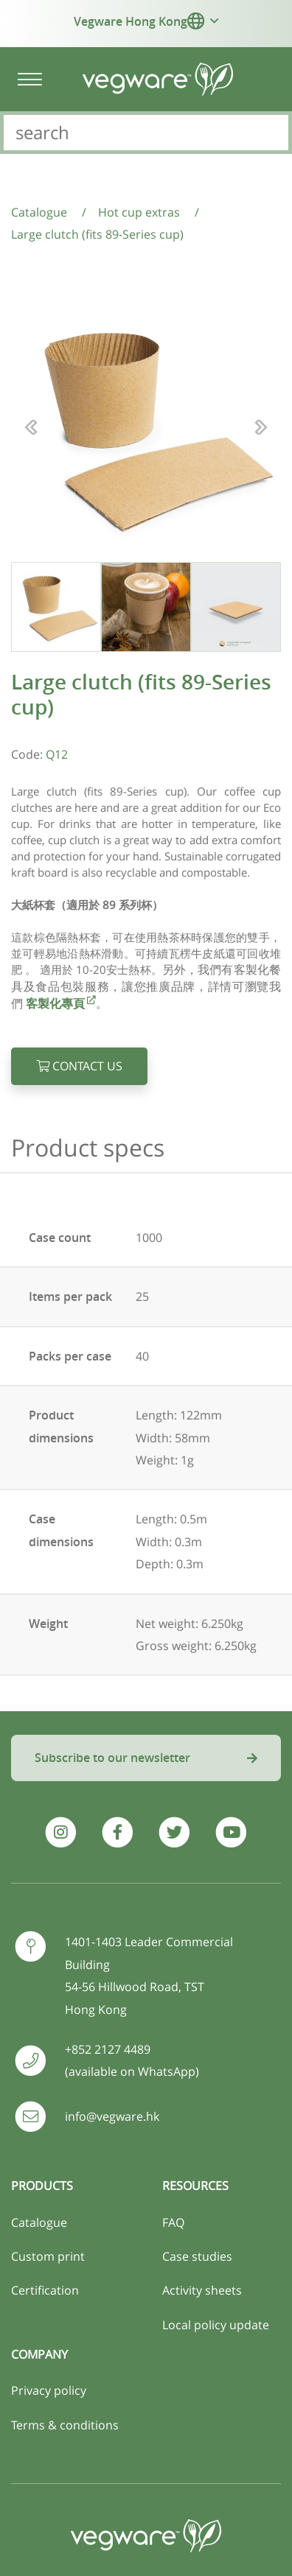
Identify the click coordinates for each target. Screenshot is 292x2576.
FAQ (173, 2222)
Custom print (48, 2256)
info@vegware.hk (112, 2116)
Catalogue (39, 2222)
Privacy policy (48, 2390)
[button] (195, 20)
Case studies (197, 2256)
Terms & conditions (65, 2425)
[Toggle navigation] (29, 79)
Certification (45, 2290)
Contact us (79, 1066)
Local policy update (215, 2325)
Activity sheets (202, 2290)
